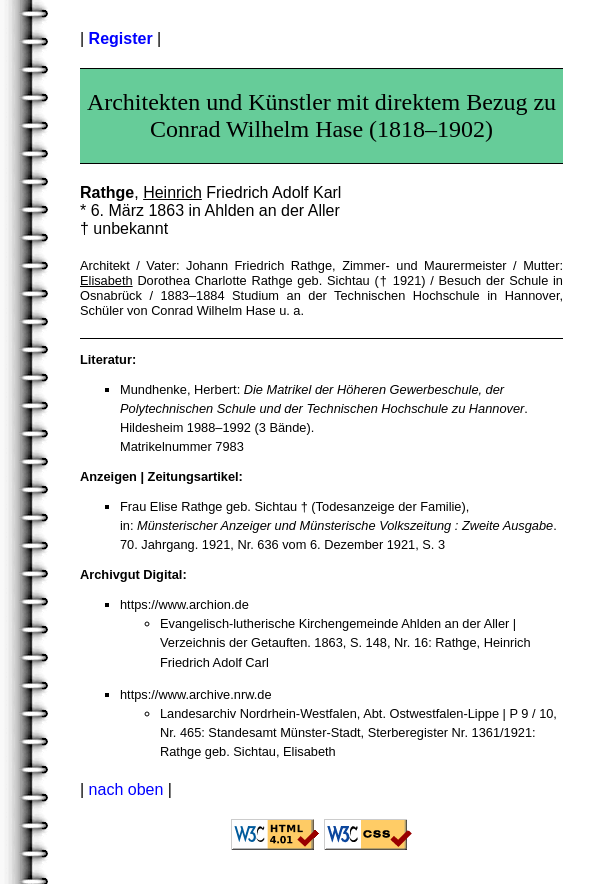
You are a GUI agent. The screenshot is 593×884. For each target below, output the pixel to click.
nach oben (126, 789)
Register (121, 38)
